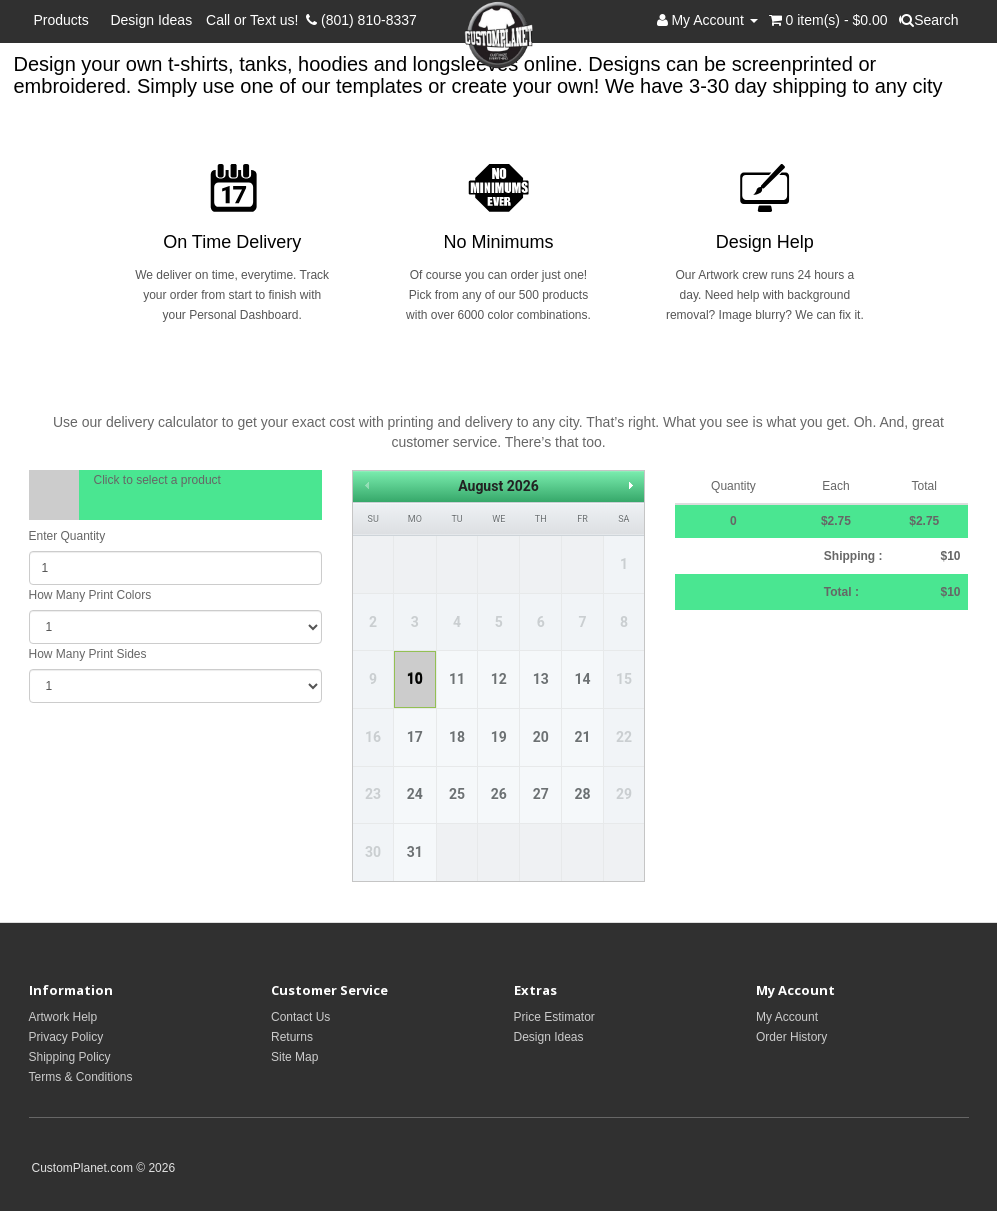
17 (415, 737)
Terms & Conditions (81, 1077)
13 (541, 679)
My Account (787, 1017)
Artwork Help (63, 1017)
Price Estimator (554, 1017)
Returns (292, 1037)
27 (541, 794)
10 (415, 679)
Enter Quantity (67, 536)
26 (499, 794)
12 (499, 679)
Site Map (294, 1057)
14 (582, 679)
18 (457, 737)
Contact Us (300, 1017)
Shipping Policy (70, 1057)
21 (582, 737)
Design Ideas (151, 20)
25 (457, 794)
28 (582, 794)
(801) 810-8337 (361, 20)
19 (499, 737)
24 (415, 794)
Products (65, 20)
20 (541, 737)
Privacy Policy (66, 1037)
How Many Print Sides (88, 654)
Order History (791, 1037)
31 (415, 852)
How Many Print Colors (90, 595)
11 (457, 679)
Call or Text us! (256, 20)
